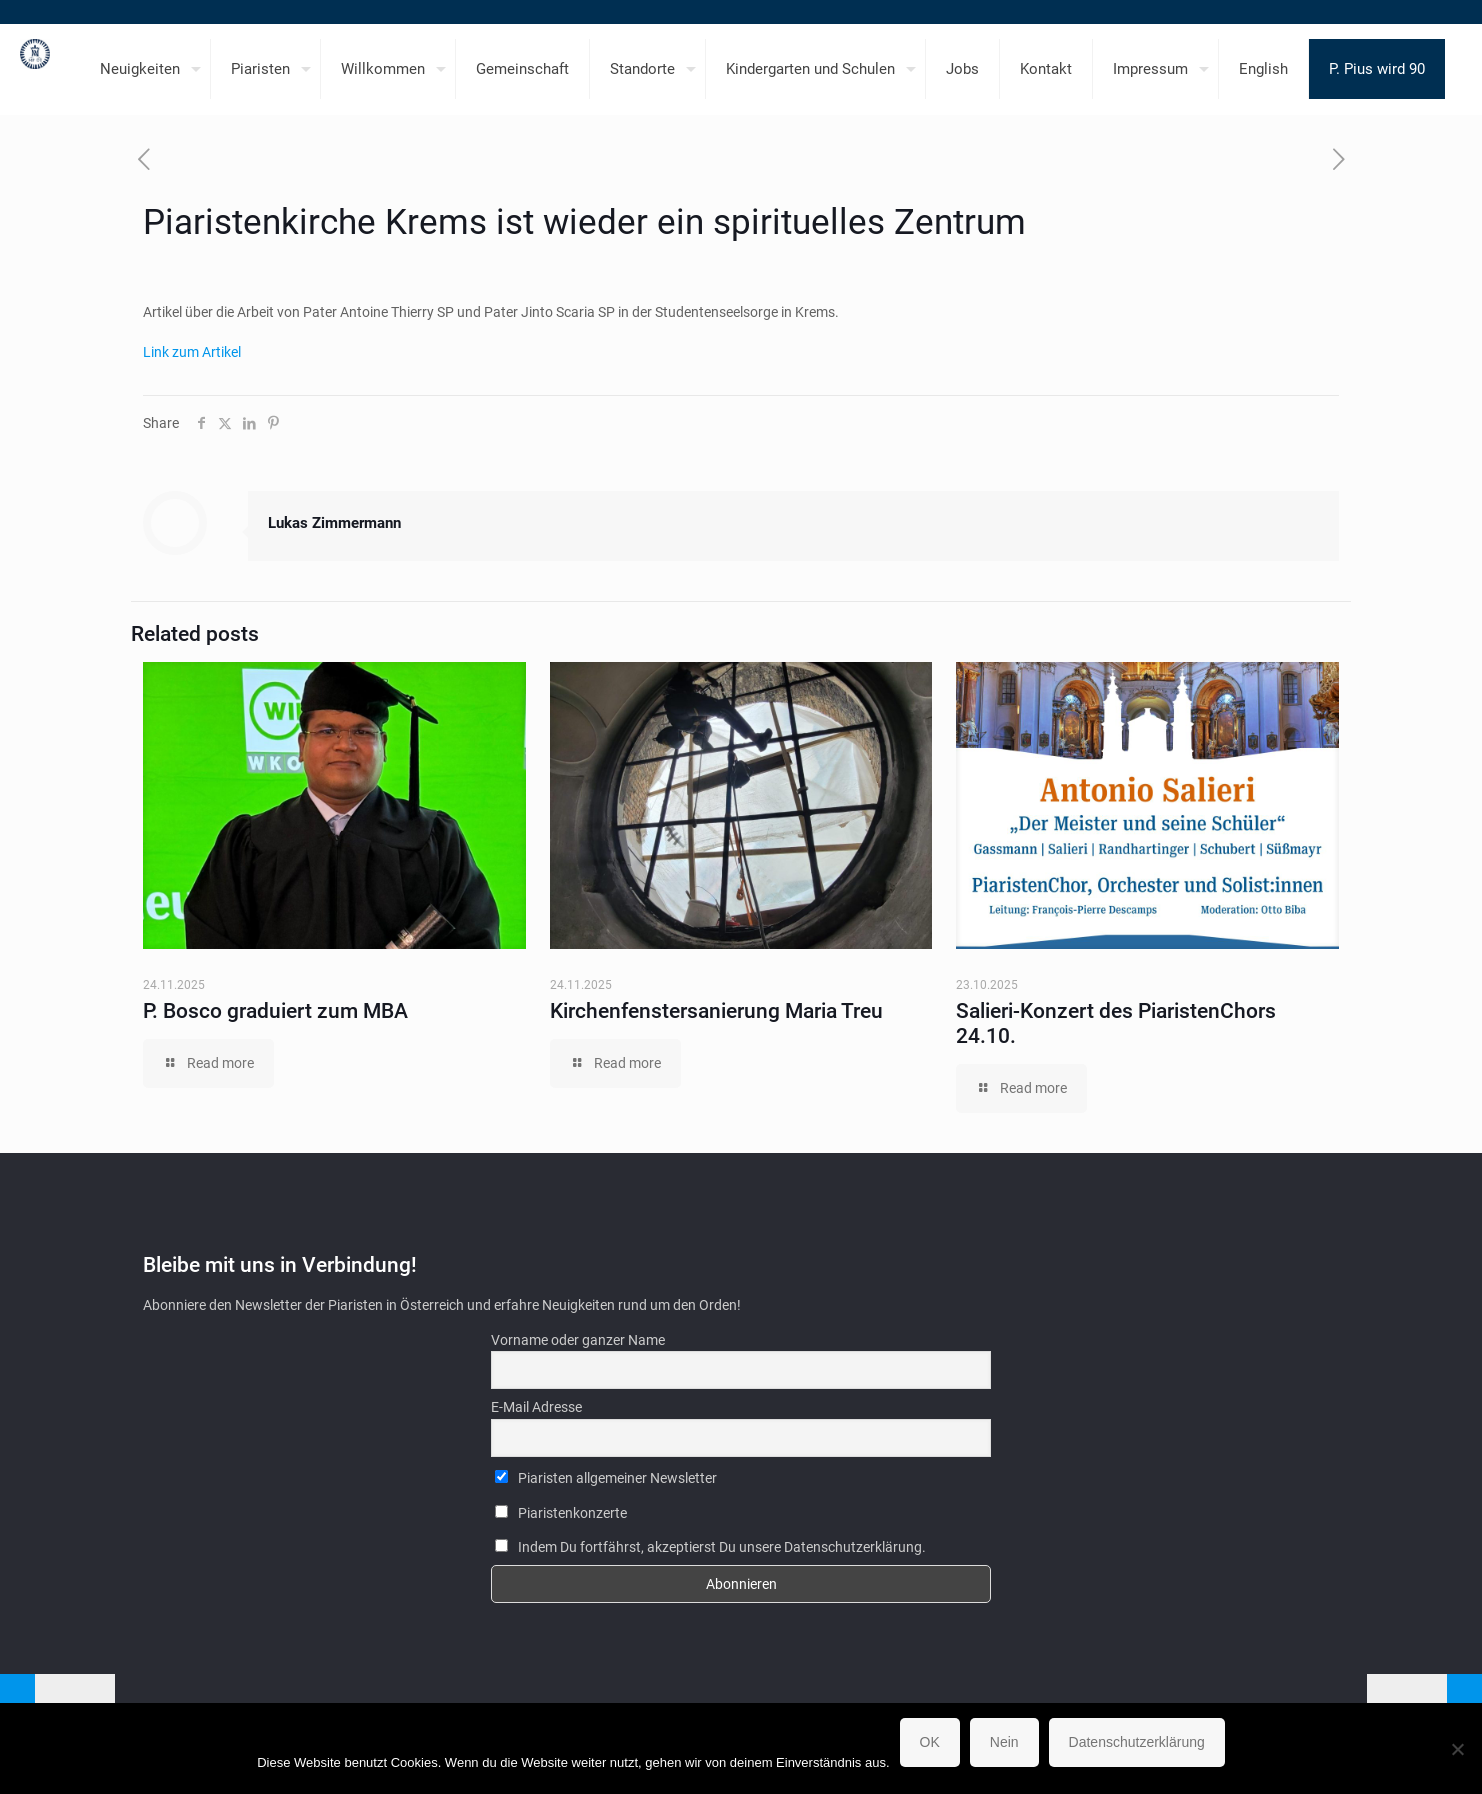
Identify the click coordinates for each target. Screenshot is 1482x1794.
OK (930, 1742)
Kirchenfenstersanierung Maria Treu (716, 1011)
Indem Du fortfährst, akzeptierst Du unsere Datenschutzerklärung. (710, 1547)
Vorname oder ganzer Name (578, 1340)
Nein (1004, 1742)
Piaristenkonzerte (561, 1513)
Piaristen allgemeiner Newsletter (606, 1478)
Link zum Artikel (192, 352)
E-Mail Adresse (536, 1407)
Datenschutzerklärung (1137, 1742)
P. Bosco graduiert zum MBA (275, 1011)
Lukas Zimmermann (334, 523)
